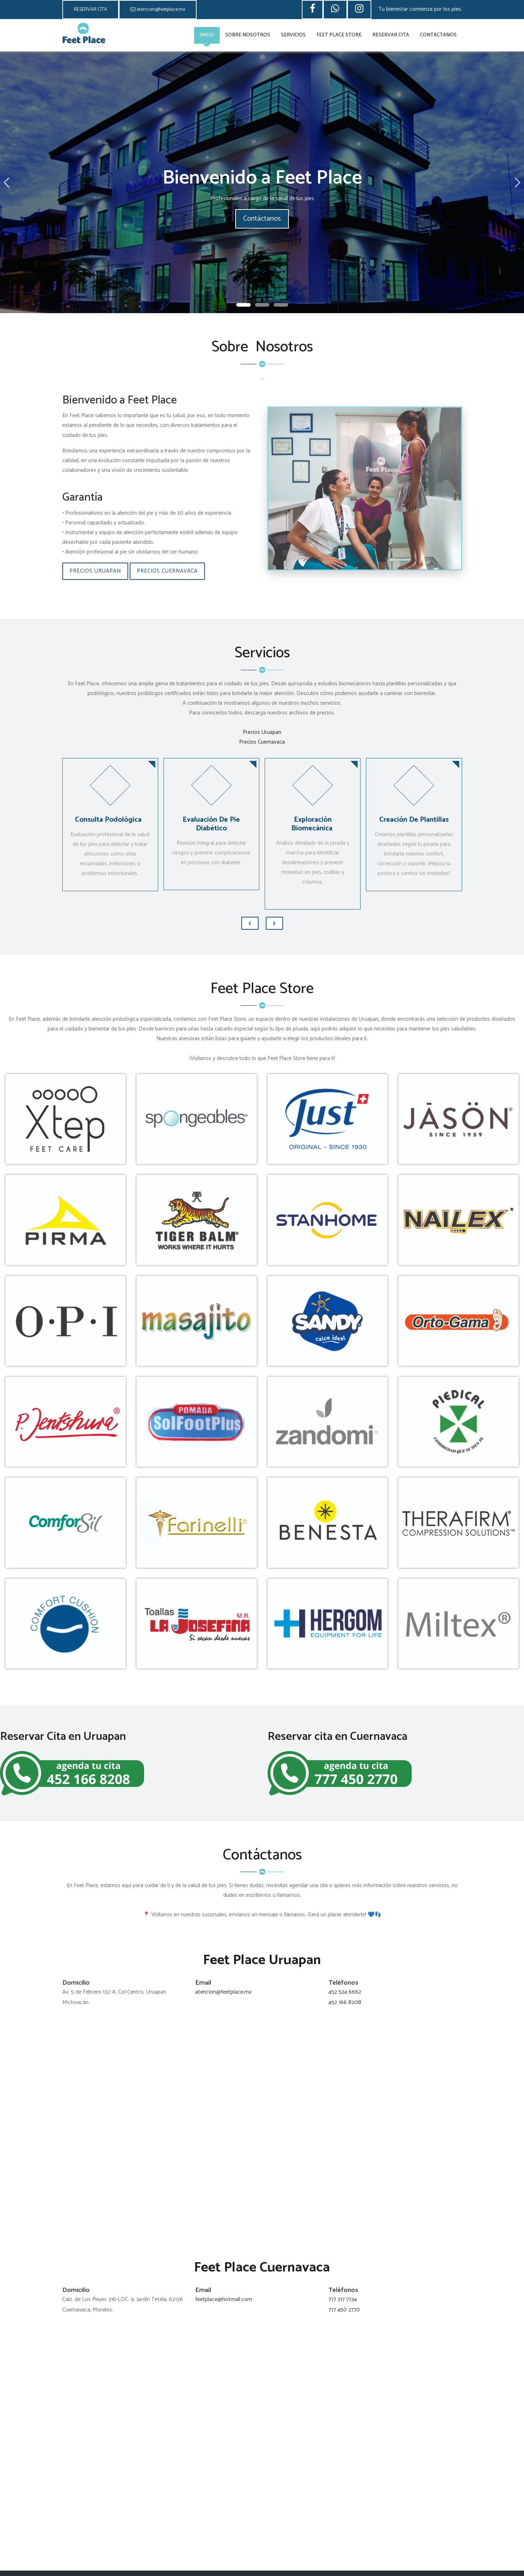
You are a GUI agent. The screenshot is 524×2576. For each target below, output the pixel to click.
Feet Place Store (339, 35)
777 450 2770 (344, 2310)
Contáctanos (438, 35)
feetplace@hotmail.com (223, 2299)
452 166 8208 (344, 2002)
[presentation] (250, 923)
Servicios (293, 35)
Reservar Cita (390, 35)
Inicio (207, 35)
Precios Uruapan (95, 571)
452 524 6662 (344, 1992)
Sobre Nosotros (247, 35)
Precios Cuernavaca (167, 571)
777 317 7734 (342, 2299)
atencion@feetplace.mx (157, 9)
